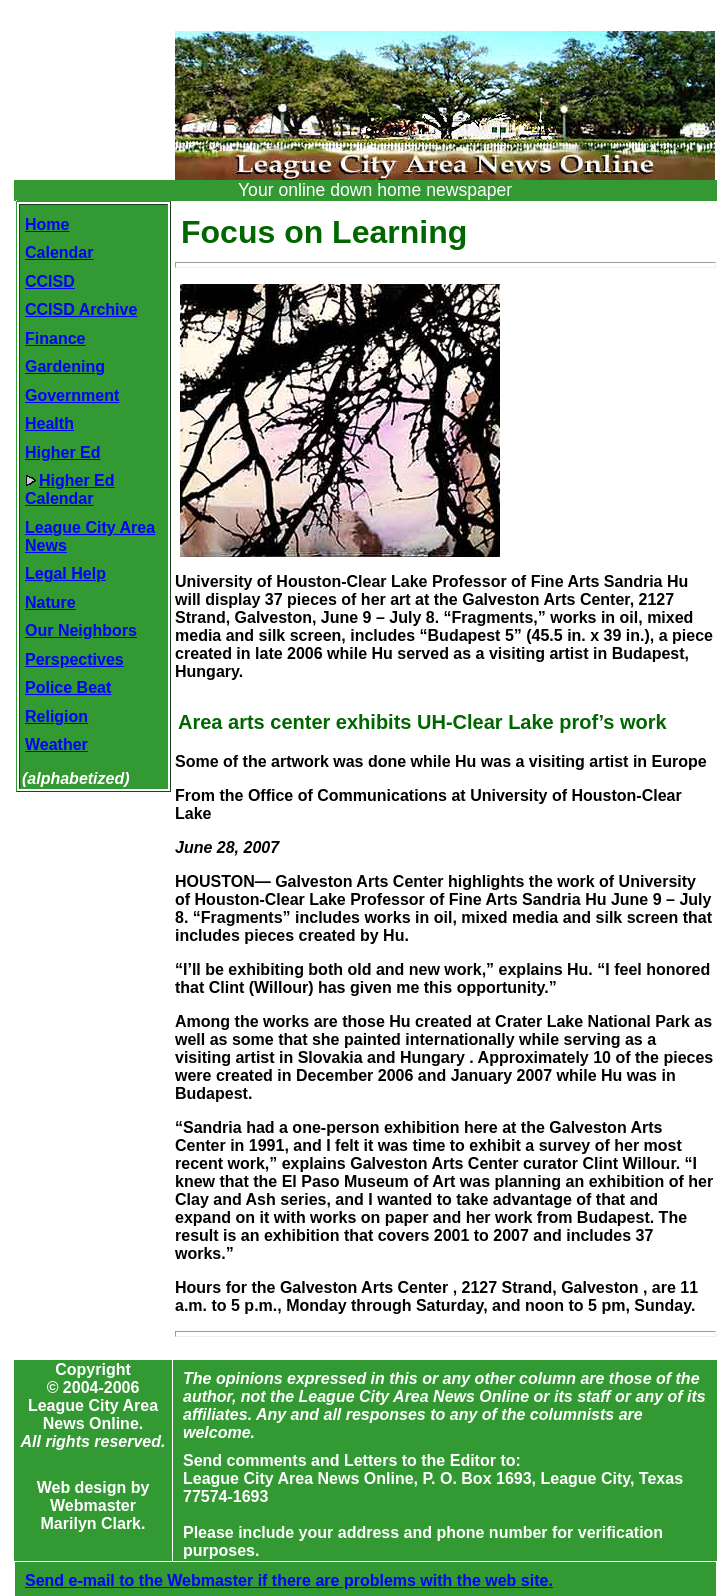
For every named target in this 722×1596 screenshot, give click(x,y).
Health (49, 423)
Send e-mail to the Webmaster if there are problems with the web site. (289, 1580)
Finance (55, 338)
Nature (50, 602)
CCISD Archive (81, 309)
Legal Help (65, 573)
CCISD (50, 281)
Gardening (65, 366)
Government (72, 395)
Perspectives (74, 659)
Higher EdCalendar (70, 489)
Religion (56, 716)
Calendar (59, 252)
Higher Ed (63, 452)
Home (47, 224)
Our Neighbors (81, 630)
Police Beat (68, 687)
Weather (56, 744)
